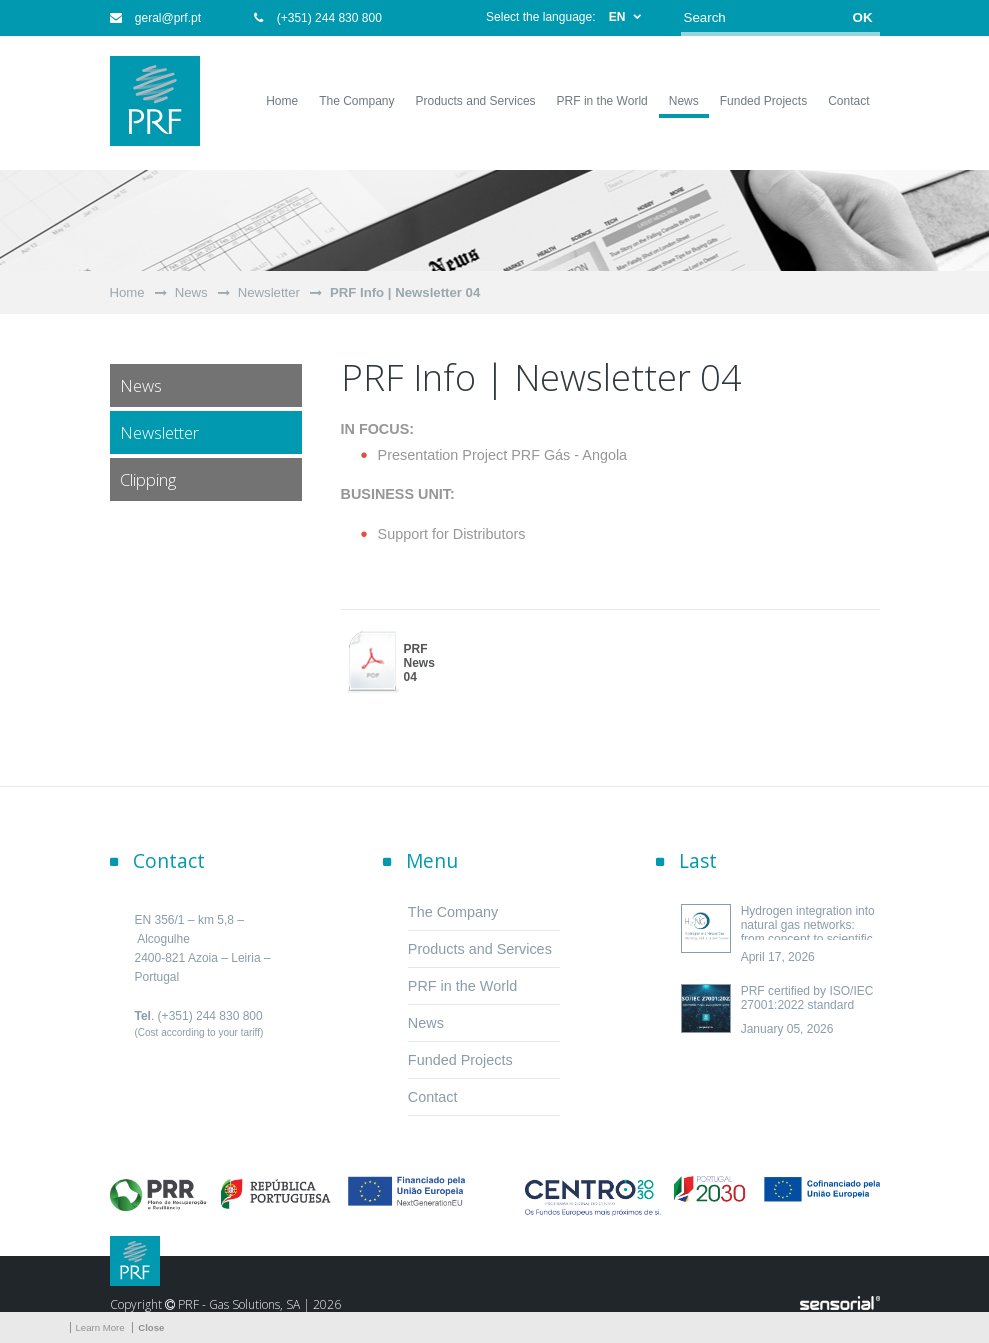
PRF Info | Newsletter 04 (405, 292)
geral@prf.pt (156, 18)
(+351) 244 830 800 (317, 18)
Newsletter (269, 292)
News (191, 292)
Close (151, 1327)
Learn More (100, 1327)
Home (127, 292)
